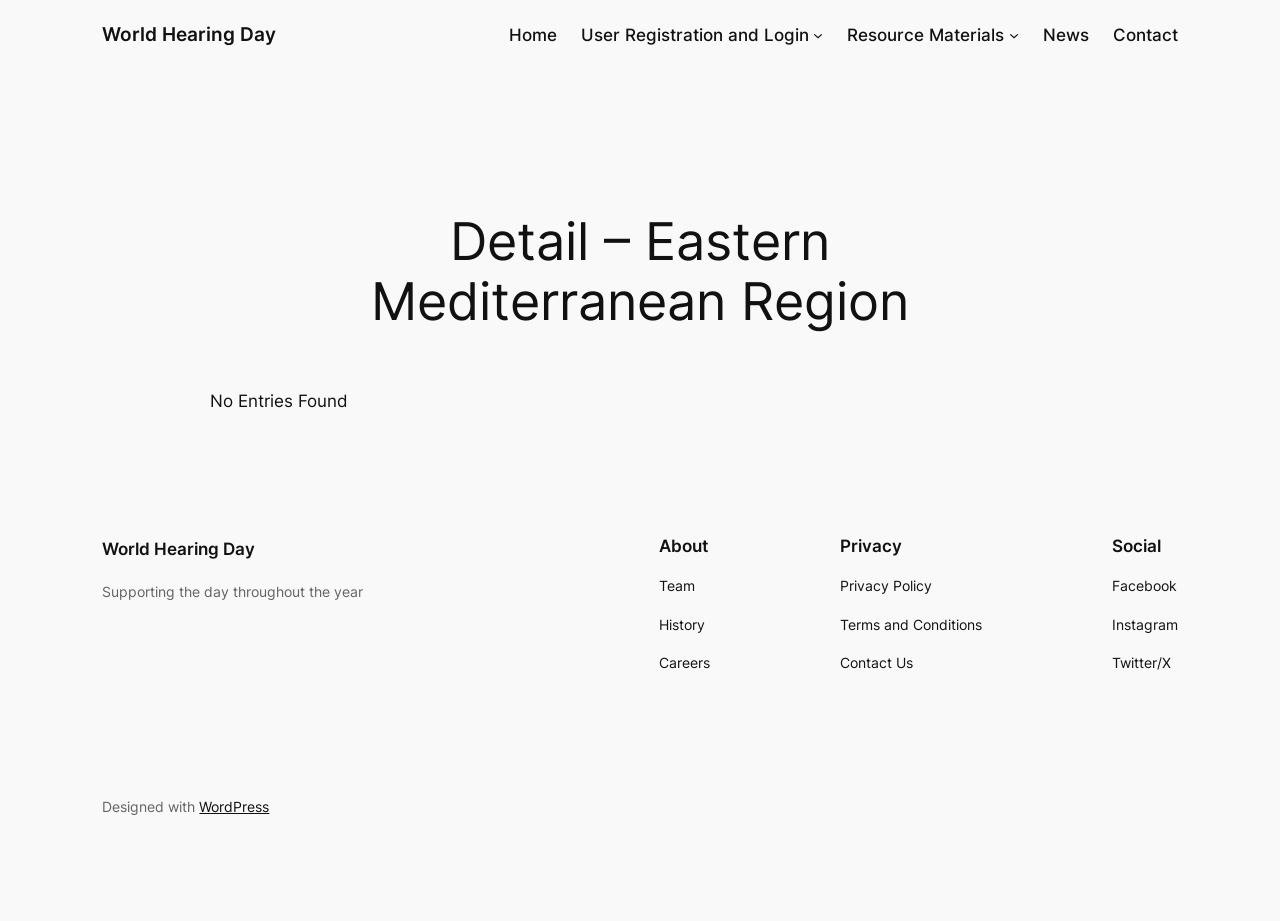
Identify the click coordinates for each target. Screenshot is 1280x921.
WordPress (234, 806)
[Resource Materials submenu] (1014, 35)
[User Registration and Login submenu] (818, 35)
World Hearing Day (189, 34)
